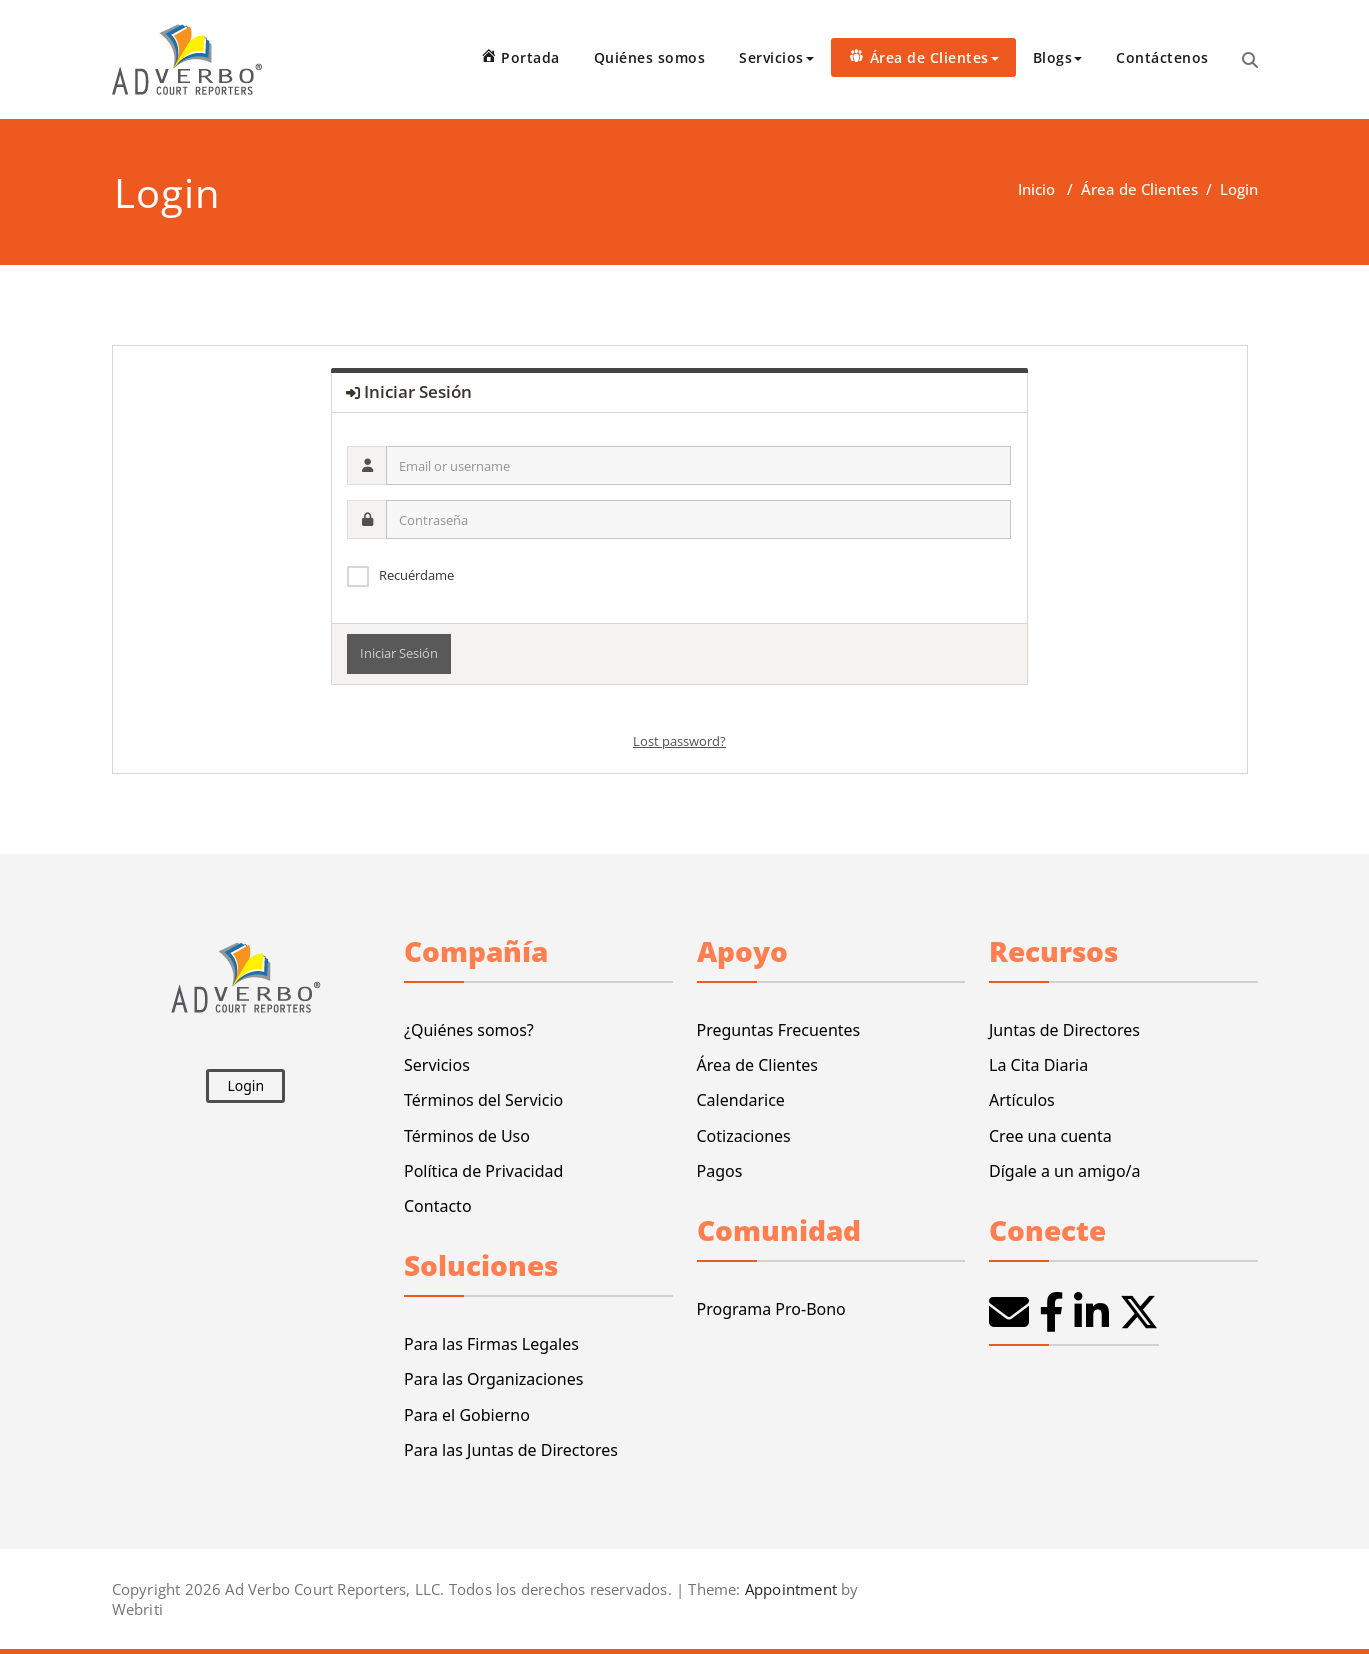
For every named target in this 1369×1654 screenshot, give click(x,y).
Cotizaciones (744, 1136)
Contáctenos (1162, 57)
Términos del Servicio (483, 1100)
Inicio (1036, 189)
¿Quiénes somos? (469, 1030)
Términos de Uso (467, 1136)
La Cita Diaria (1038, 1065)
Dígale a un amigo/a (1065, 1171)
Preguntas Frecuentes (779, 1030)
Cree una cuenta (1050, 1136)
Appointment (789, 1589)
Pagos (720, 1171)
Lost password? (679, 741)
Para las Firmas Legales (491, 1344)
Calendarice (741, 1100)
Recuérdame (416, 575)
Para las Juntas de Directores (511, 1450)
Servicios (776, 57)
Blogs (1058, 57)
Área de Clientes (1139, 189)
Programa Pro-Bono (771, 1309)
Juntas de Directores (1064, 1030)
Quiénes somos (650, 57)
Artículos (1022, 1100)
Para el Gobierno (467, 1415)
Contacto (438, 1206)
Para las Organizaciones (493, 1379)
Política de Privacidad (483, 1171)
